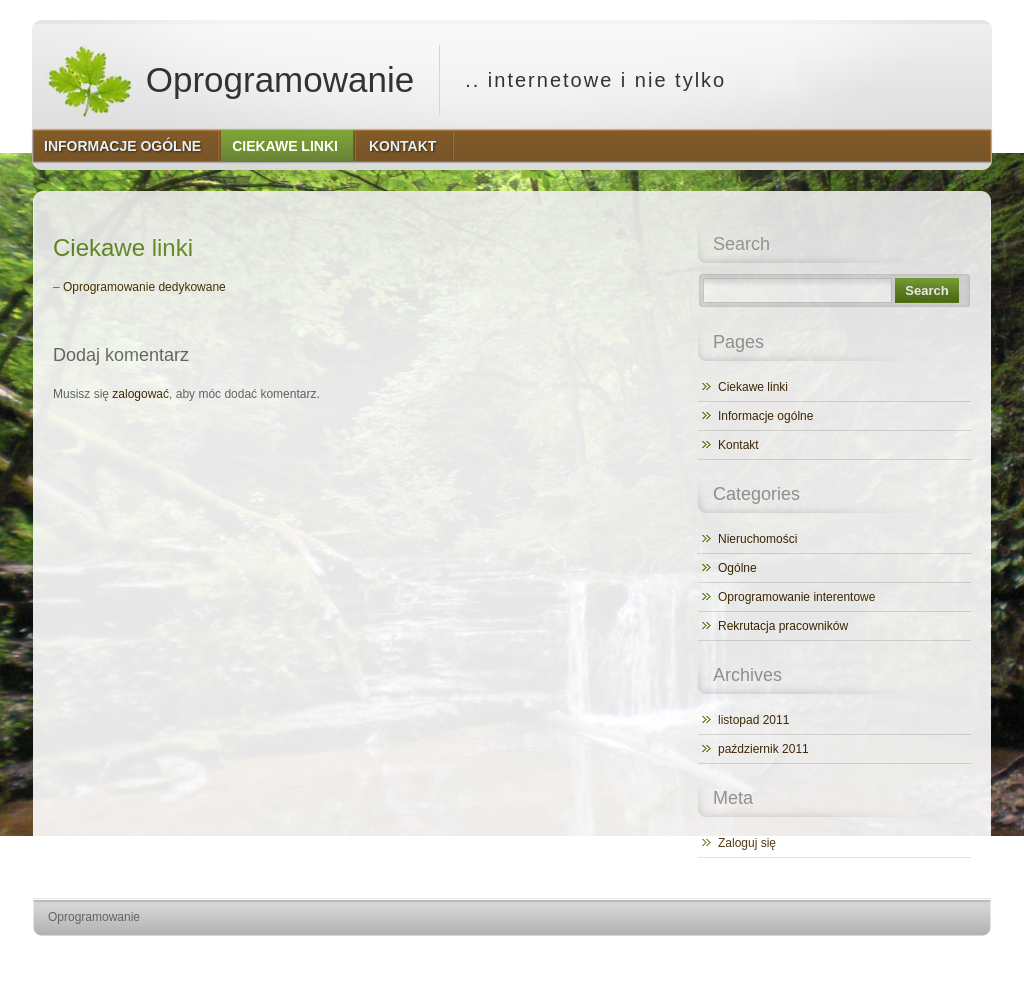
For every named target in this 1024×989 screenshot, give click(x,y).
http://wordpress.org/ (766, 954)
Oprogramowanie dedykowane (144, 287)
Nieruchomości (757, 539)
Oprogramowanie (230, 80)
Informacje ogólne (765, 416)
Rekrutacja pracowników (783, 626)
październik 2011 (763, 749)
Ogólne (737, 568)
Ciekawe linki (753, 387)
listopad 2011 (753, 720)
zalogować (140, 394)
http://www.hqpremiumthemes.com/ (913, 954)
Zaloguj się (747, 843)
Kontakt (738, 445)
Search (926, 290)
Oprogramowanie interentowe (796, 597)
